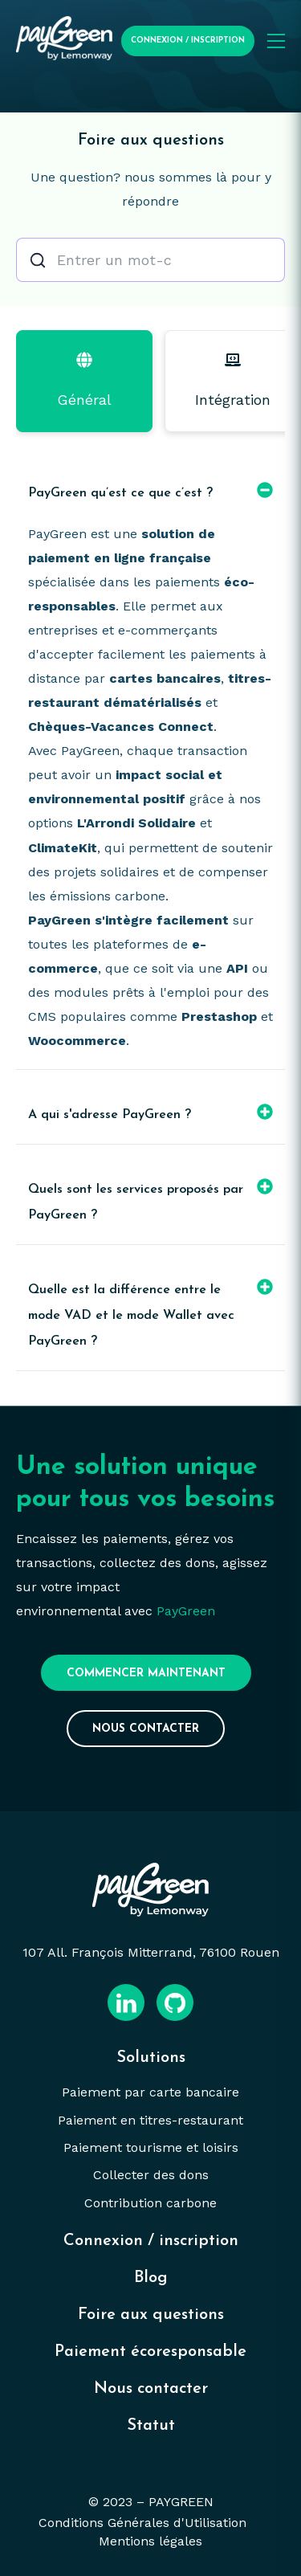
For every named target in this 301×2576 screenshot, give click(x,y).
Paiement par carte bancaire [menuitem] (150, 2092)
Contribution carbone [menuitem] (150, 2203)
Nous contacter (145, 1729)
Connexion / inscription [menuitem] (150, 2241)
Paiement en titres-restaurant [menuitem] (150, 2120)
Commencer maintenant (146, 1674)
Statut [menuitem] (151, 2426)
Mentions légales (150, 2541)
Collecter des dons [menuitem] (151, 2174)
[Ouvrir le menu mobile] (276, 41)
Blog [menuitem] (151, 2278)
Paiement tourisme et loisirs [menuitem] (150, 2147)
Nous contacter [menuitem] (151, 2389)
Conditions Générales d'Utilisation (142, 2522)
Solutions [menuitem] (150, 2058)
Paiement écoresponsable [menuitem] (150, 2352)
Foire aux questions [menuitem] (151, 2315)
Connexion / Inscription (188, 40)
